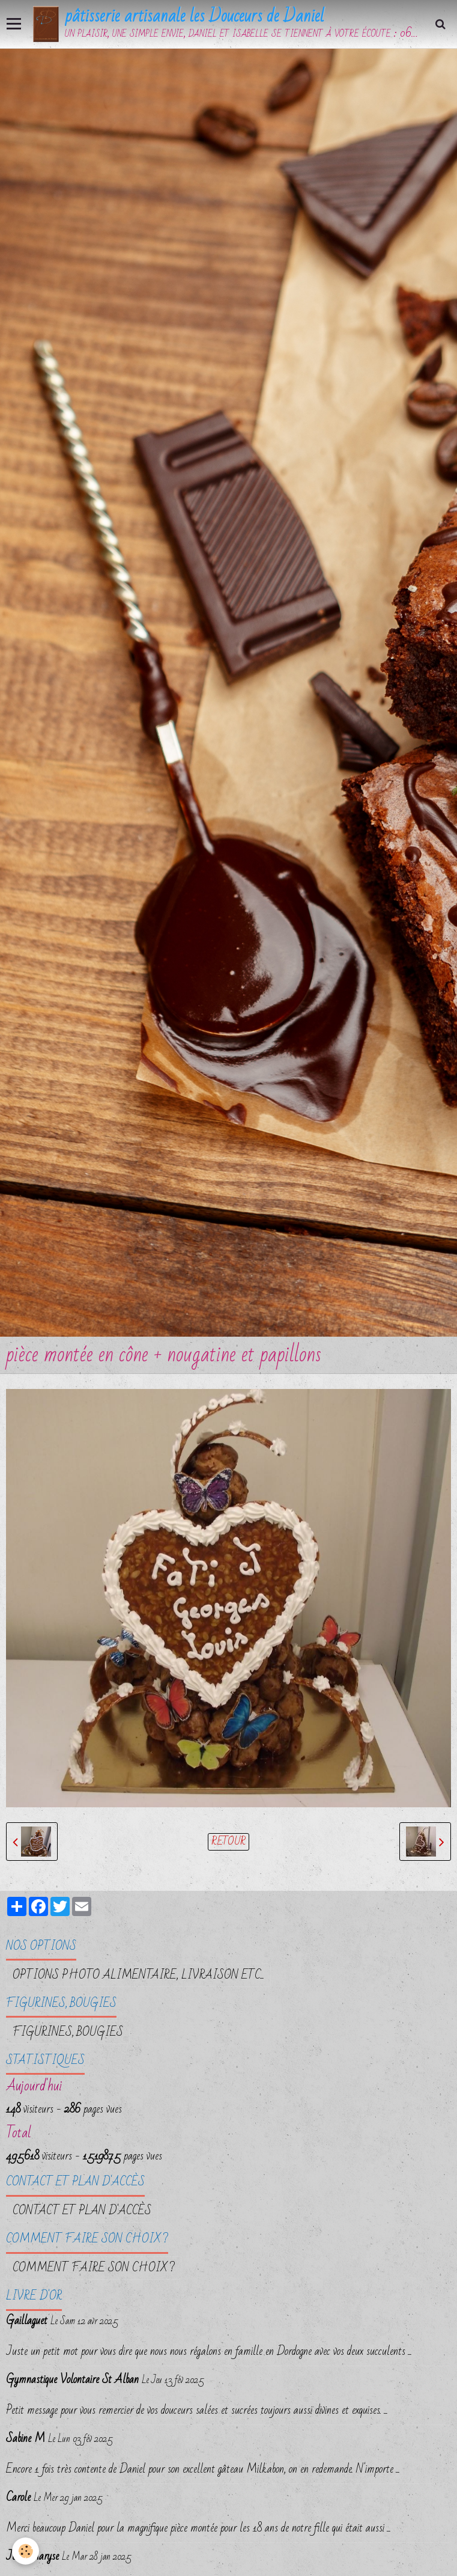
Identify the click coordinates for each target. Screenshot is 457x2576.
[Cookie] (25, 2551)
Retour (228, 1842)
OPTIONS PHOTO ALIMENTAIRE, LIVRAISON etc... (138, 1975)
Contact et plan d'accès (82, 2210)
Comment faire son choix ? (94, 2267)
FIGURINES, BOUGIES (68, 2032)
